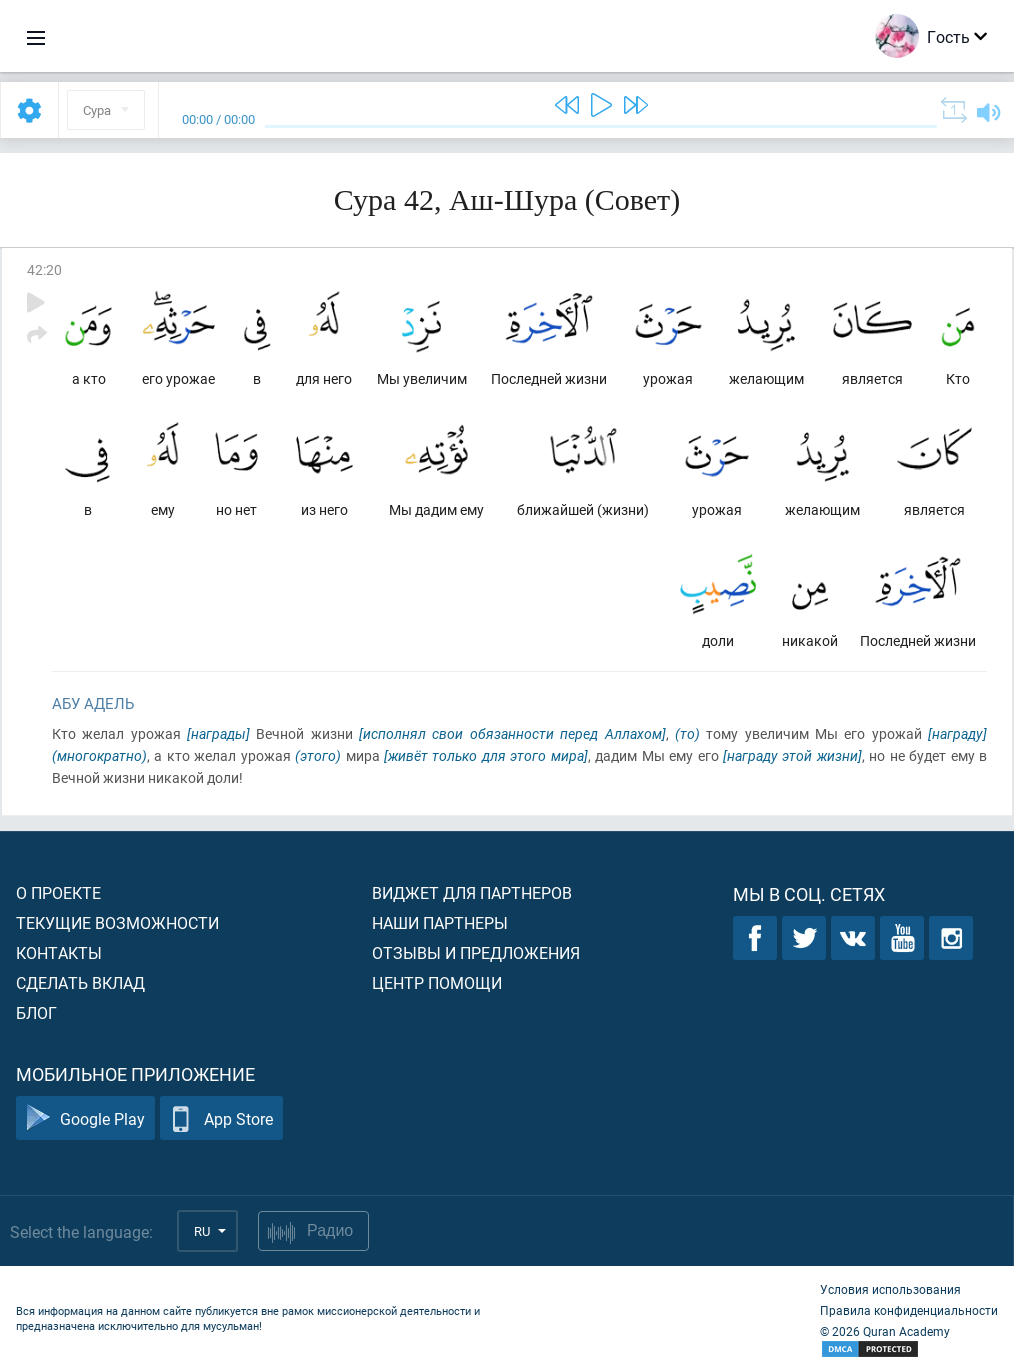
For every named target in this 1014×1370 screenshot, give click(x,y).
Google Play (85, 1118)
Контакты (59, 952)
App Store (221, 1118)
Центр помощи (437, 982)
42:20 (44, 269)
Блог (36, 1012)
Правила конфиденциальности (909, 1310)
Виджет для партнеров (472, 892)
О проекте (58, 892)
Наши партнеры (440, 922)
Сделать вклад (80, 982)
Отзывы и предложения (476, 952)
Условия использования (890, 1289)
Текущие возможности (117, 922)
